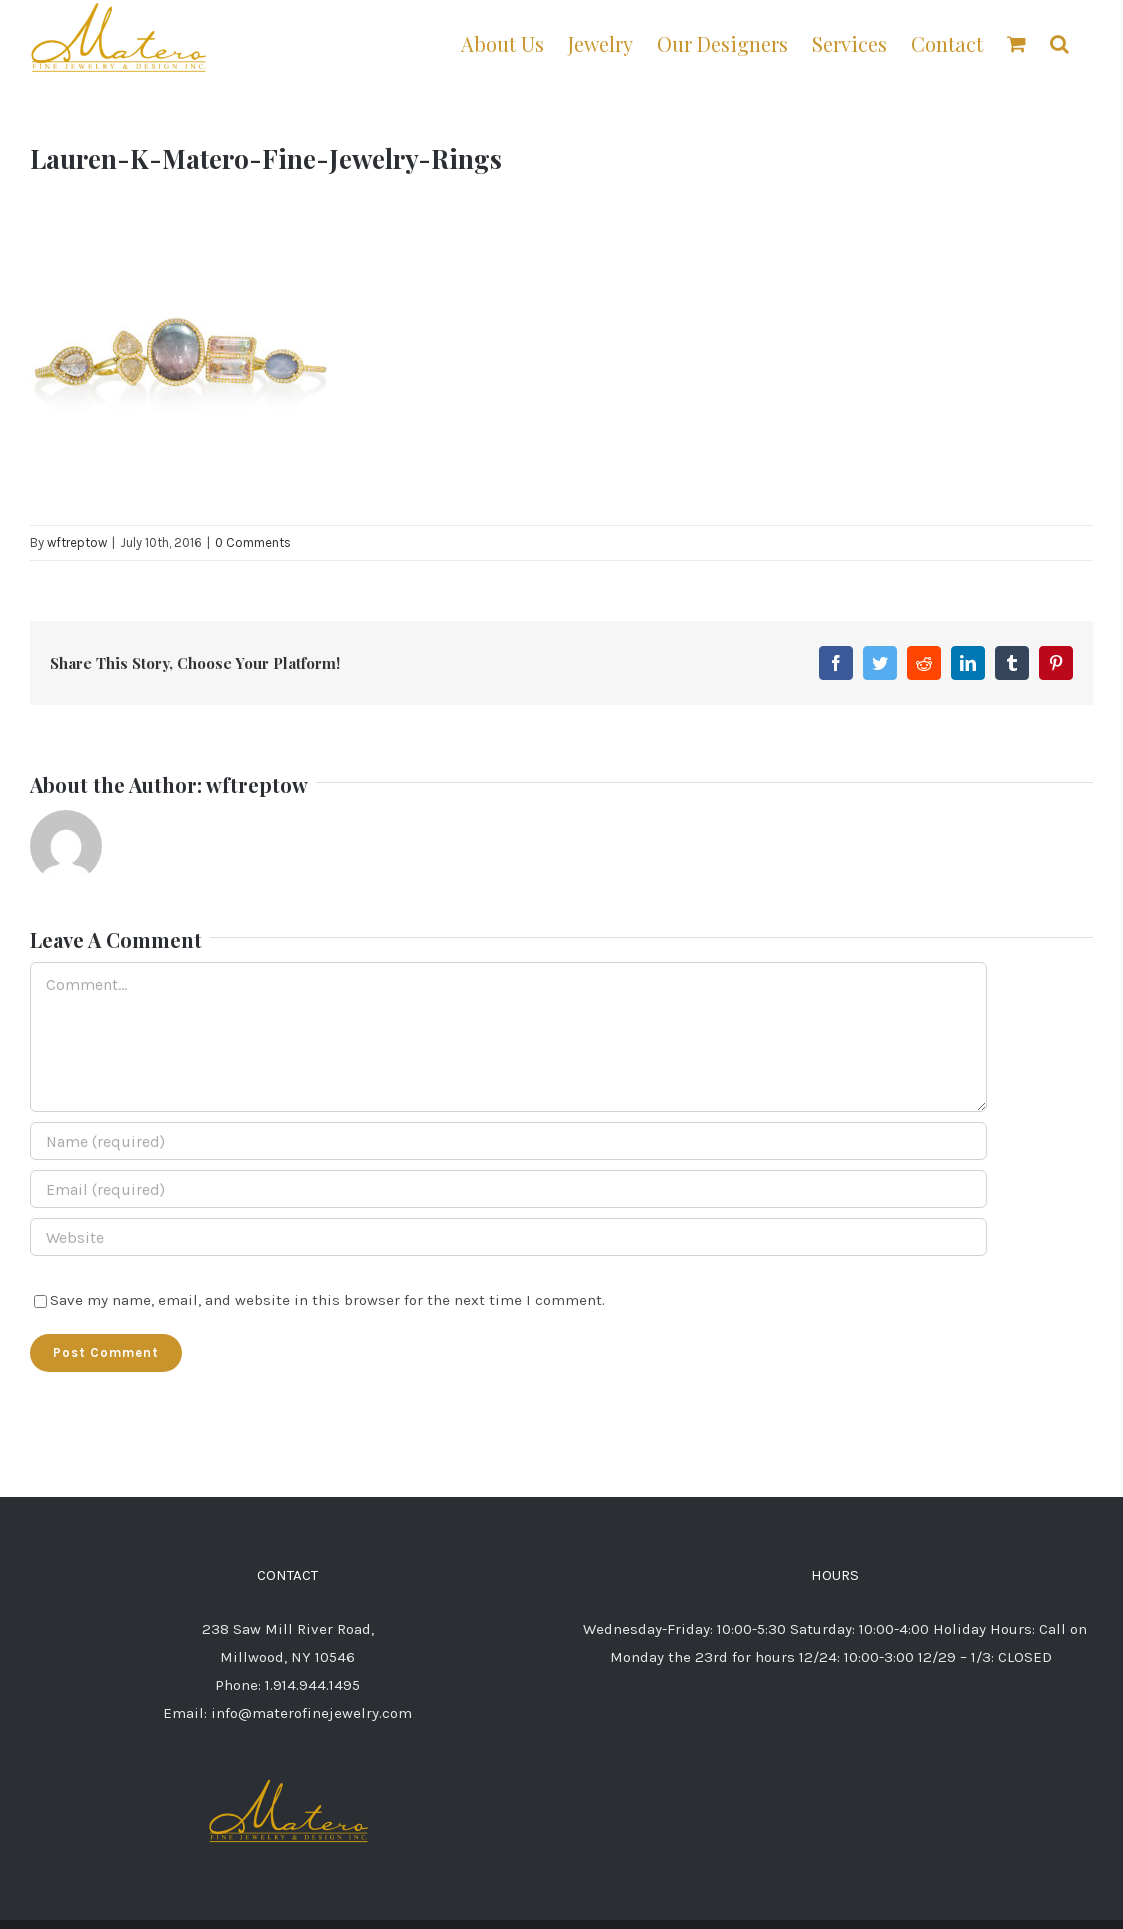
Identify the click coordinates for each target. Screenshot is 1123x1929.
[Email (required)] (508, 1189)
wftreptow (77, 542)
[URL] (508, 1237)
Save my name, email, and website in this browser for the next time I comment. (327, 1300)
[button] (1059, 42)
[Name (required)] (508, 1141)
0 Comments (253, 542)
